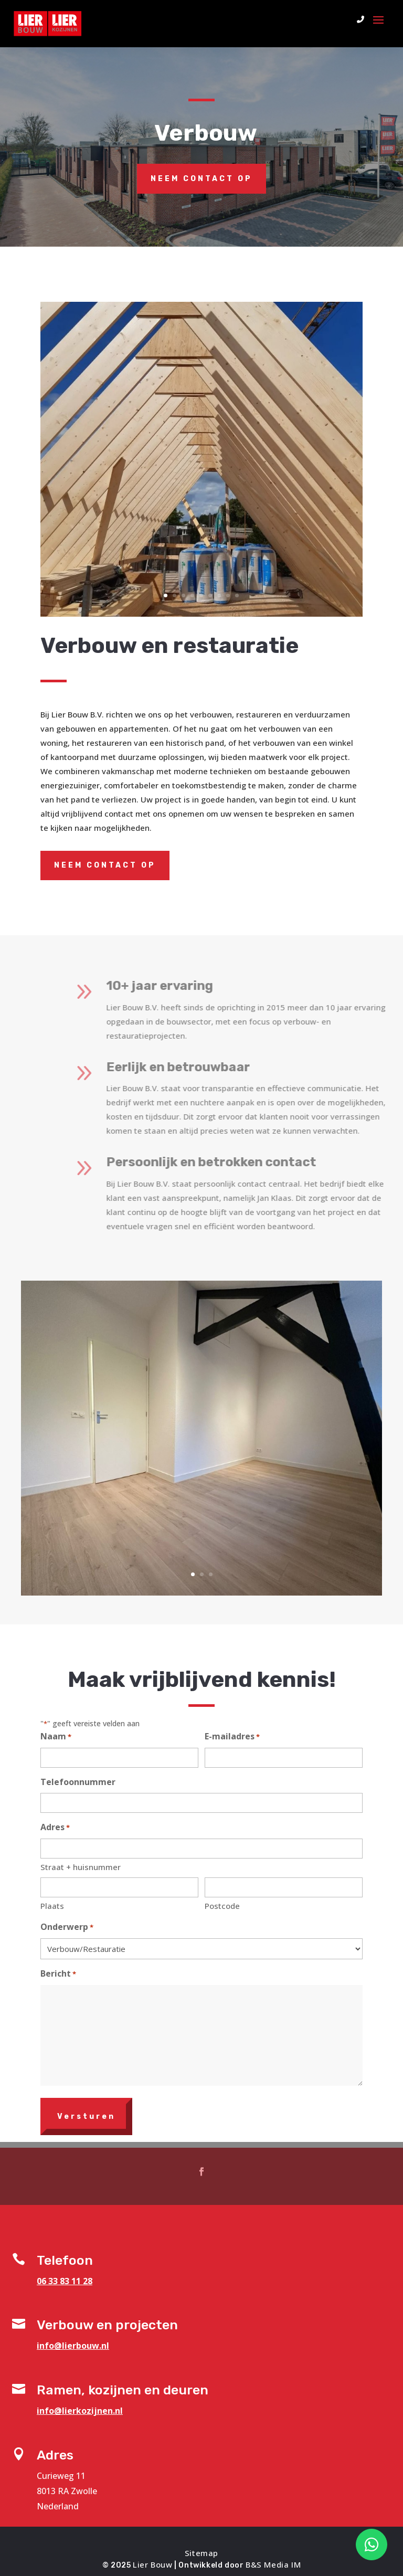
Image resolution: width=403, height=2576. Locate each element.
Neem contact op (201, 178)
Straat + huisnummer (80, 1867)
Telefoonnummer (77, 1782)
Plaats (52, 1906)
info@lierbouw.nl (73, 2345)
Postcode (222, 1906)
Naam (55, 1737)
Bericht (58, 1974)
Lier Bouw (152, 2564)
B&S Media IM (273, 2564)
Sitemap (201, 2553)
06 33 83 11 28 (64, 2281)
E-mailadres (232, 1737)
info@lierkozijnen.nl (80, 2410)
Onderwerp (66, 1927)
